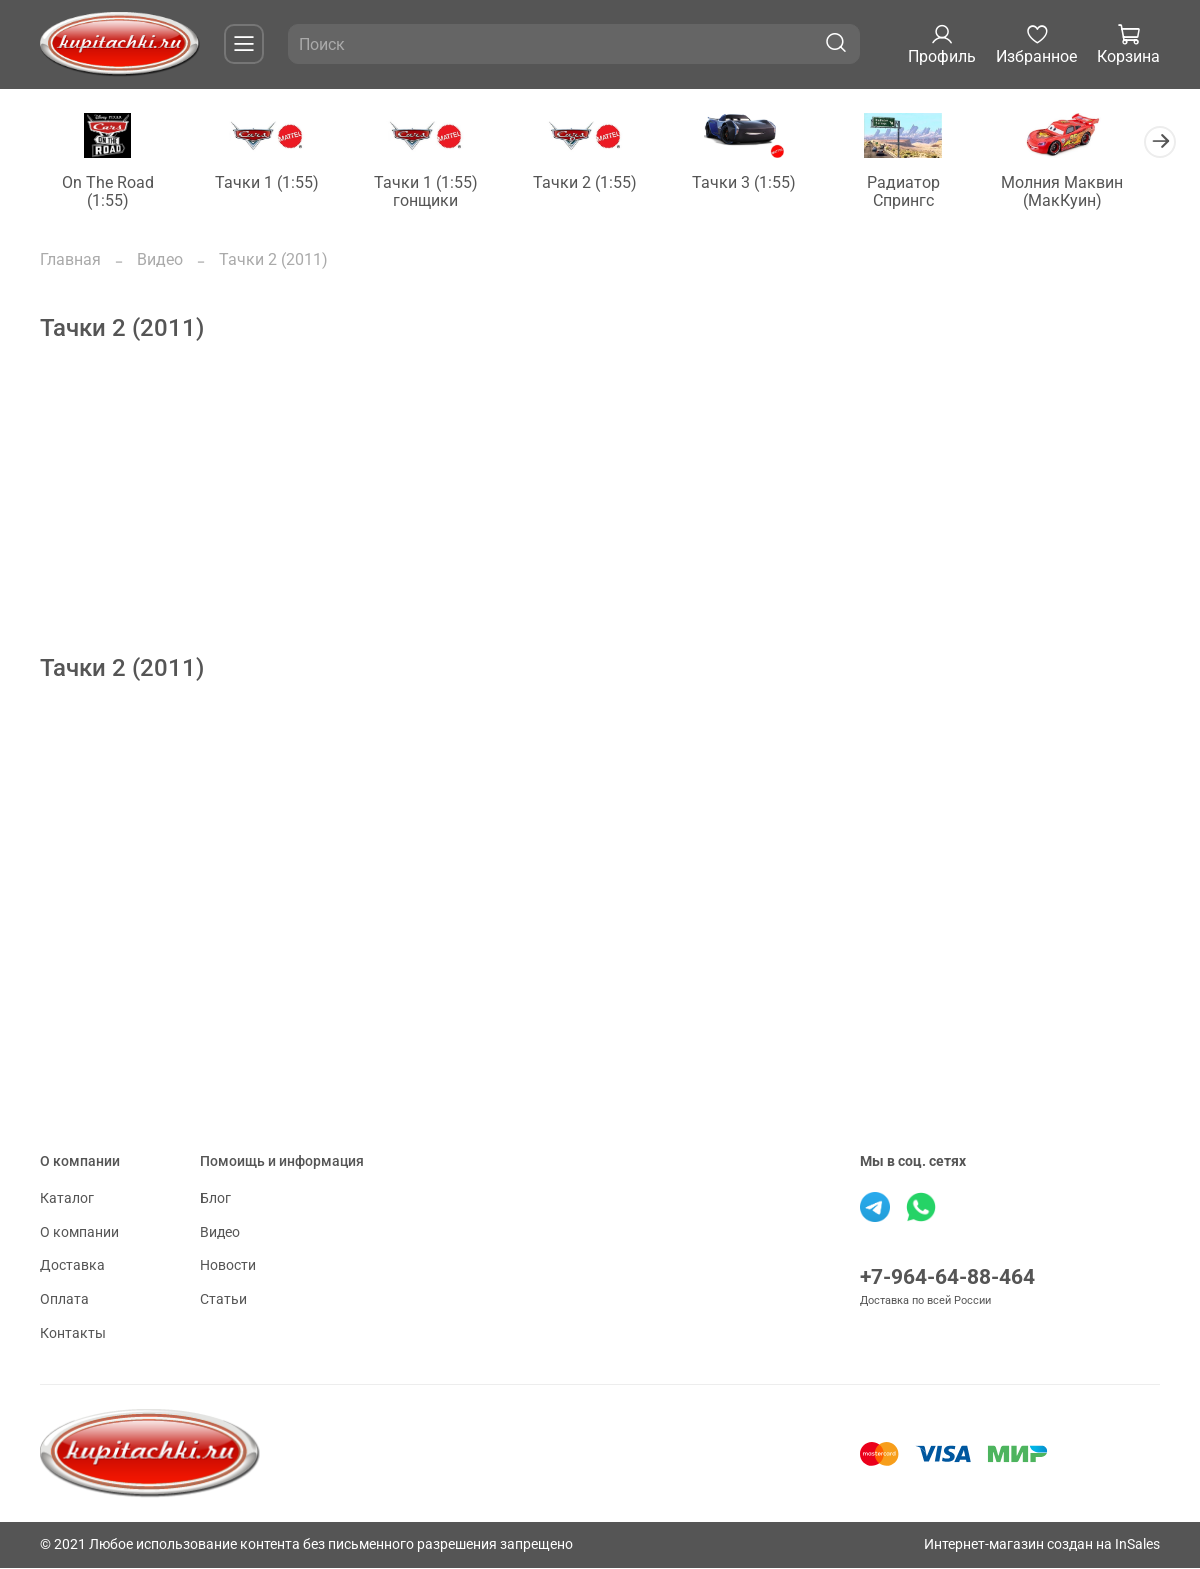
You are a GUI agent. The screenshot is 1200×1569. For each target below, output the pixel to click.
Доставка (72, 1267)
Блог (215, 1200)
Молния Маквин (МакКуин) (1090, 192)
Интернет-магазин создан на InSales (1042, 1545)
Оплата (64, 1300)
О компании (79, 1233)
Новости (228, 1267)
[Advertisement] (600, 516)
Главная (70, 260)
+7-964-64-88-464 (947, 1279)
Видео (160, 260)
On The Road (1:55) (110, 183)
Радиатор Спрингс (927, 183)
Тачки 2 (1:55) (600, 183)
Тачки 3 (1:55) (763, 183)
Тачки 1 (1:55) (273, 183)
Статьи (223, 1300)
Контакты (73, 1334)
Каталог (67, 1200)
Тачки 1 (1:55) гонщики (437, 192)
